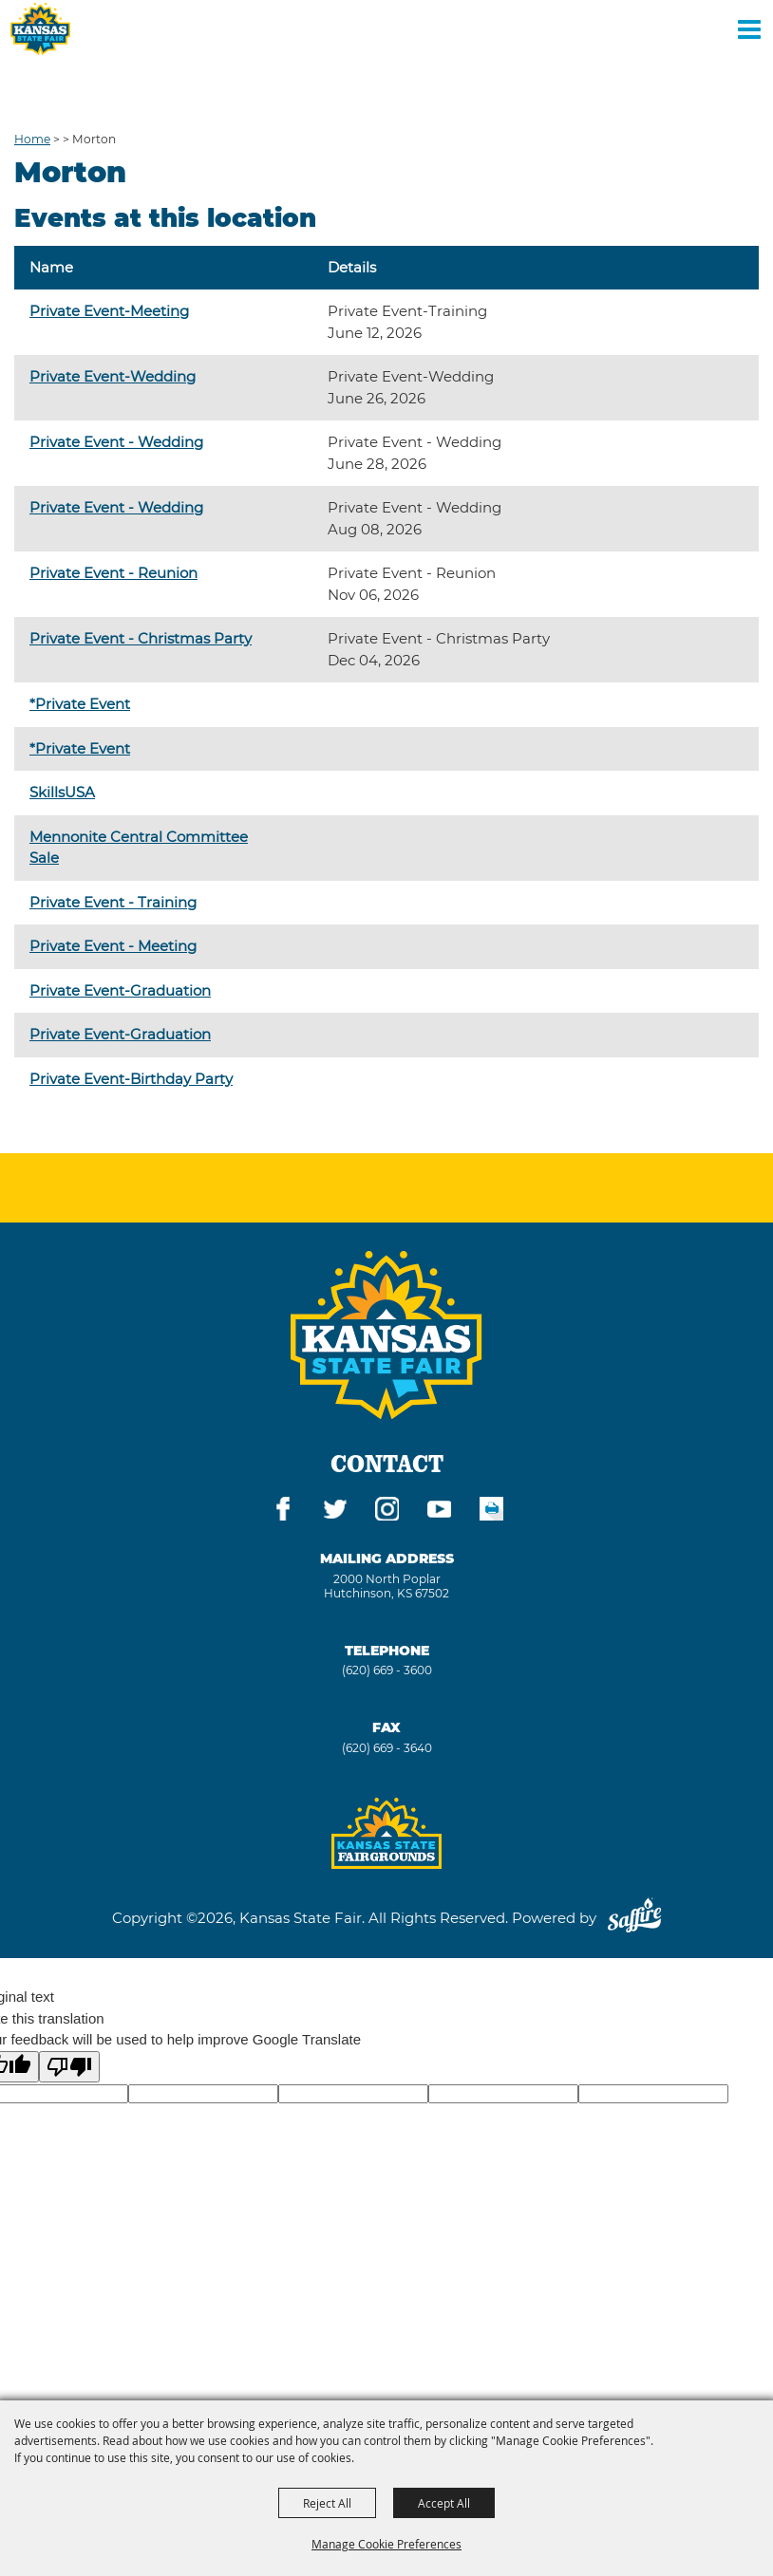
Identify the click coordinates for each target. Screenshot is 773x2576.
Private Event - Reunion (113, 573)
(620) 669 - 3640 (387, 1748)
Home (32, 139)
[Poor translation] (69, 2066)
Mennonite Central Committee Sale (138, 848)
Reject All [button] (327, 2503)
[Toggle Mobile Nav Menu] (749, 28)
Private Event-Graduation (120, 990)
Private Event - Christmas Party (140, 638)
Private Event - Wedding (116, 442)
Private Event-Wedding (112, 376)
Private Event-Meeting (109, 311)
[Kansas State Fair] (40, 29)
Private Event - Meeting (113, 946)
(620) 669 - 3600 (387, 1670)
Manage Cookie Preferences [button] (386, 2543)
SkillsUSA (62, 792)
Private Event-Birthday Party (131, 1079)
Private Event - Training (113, 902)
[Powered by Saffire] (634, 1918)
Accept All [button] (444, 2503)
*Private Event (79, 704)
